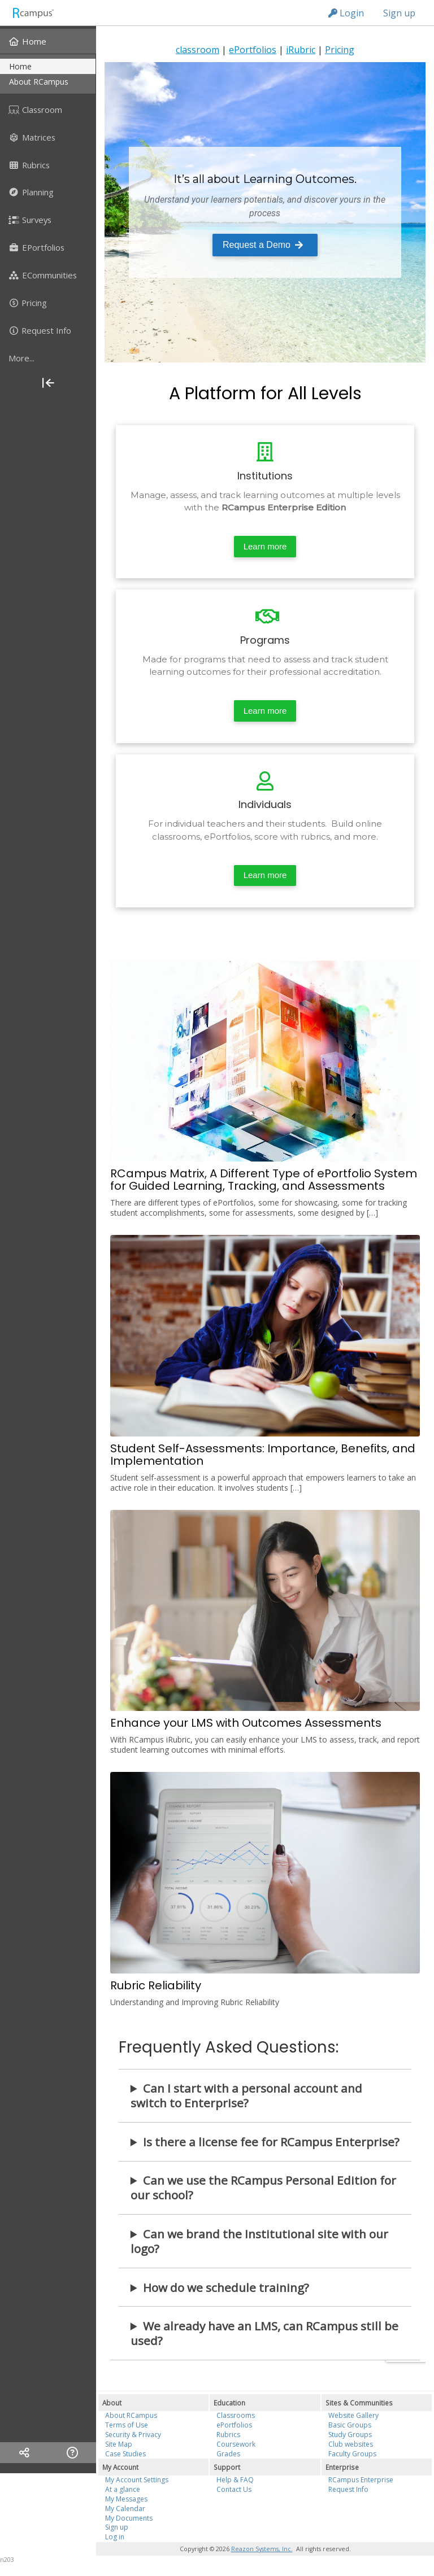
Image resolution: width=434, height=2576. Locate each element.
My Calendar (125, 2508)
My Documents (129, 2518)
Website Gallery (353, 2415)
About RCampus (131, 2415)
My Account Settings (136, 2480)
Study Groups (350, 2434)
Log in (114, 2537)
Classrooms (235, 2415)
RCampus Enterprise (360, 2480)
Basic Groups (349, 2425)
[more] (48, 358)
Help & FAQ (235, 2480)
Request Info (348, 2489)
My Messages (126, 2499)
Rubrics (228, 2434)
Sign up (399, 13)
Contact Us (233, 2489)
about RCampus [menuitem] (38, 81)
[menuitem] (48, 41)
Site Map (118, 2444)
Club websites (350, 2444)
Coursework (235, 2444)
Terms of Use (126, 2425)
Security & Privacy (133, 2434)
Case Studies (125, 2454)
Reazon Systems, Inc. (262, 2549)
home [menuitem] (20, 66)
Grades (228, 2454)
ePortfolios (234, 2425)
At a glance (122, 2489)
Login (346, 13)
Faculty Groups (352, 2454)
